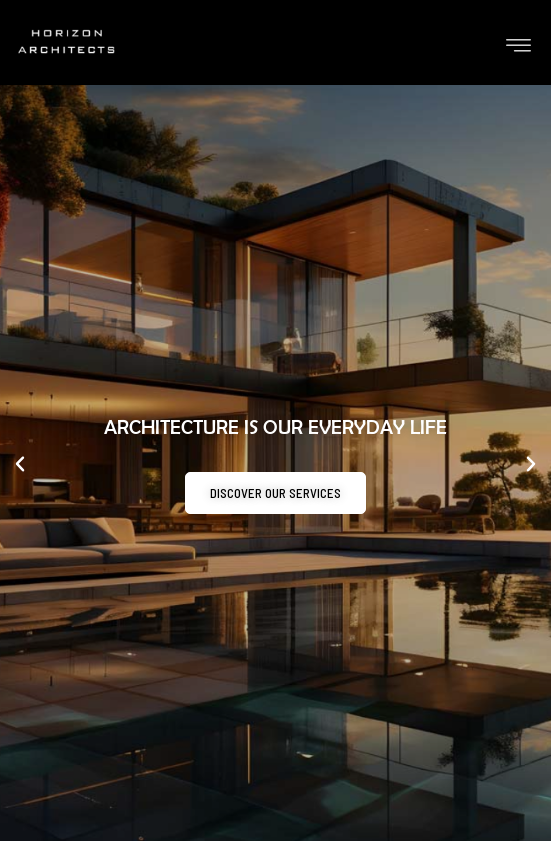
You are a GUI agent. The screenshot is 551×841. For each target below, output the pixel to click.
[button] (20, 464)
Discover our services (275, 494)
